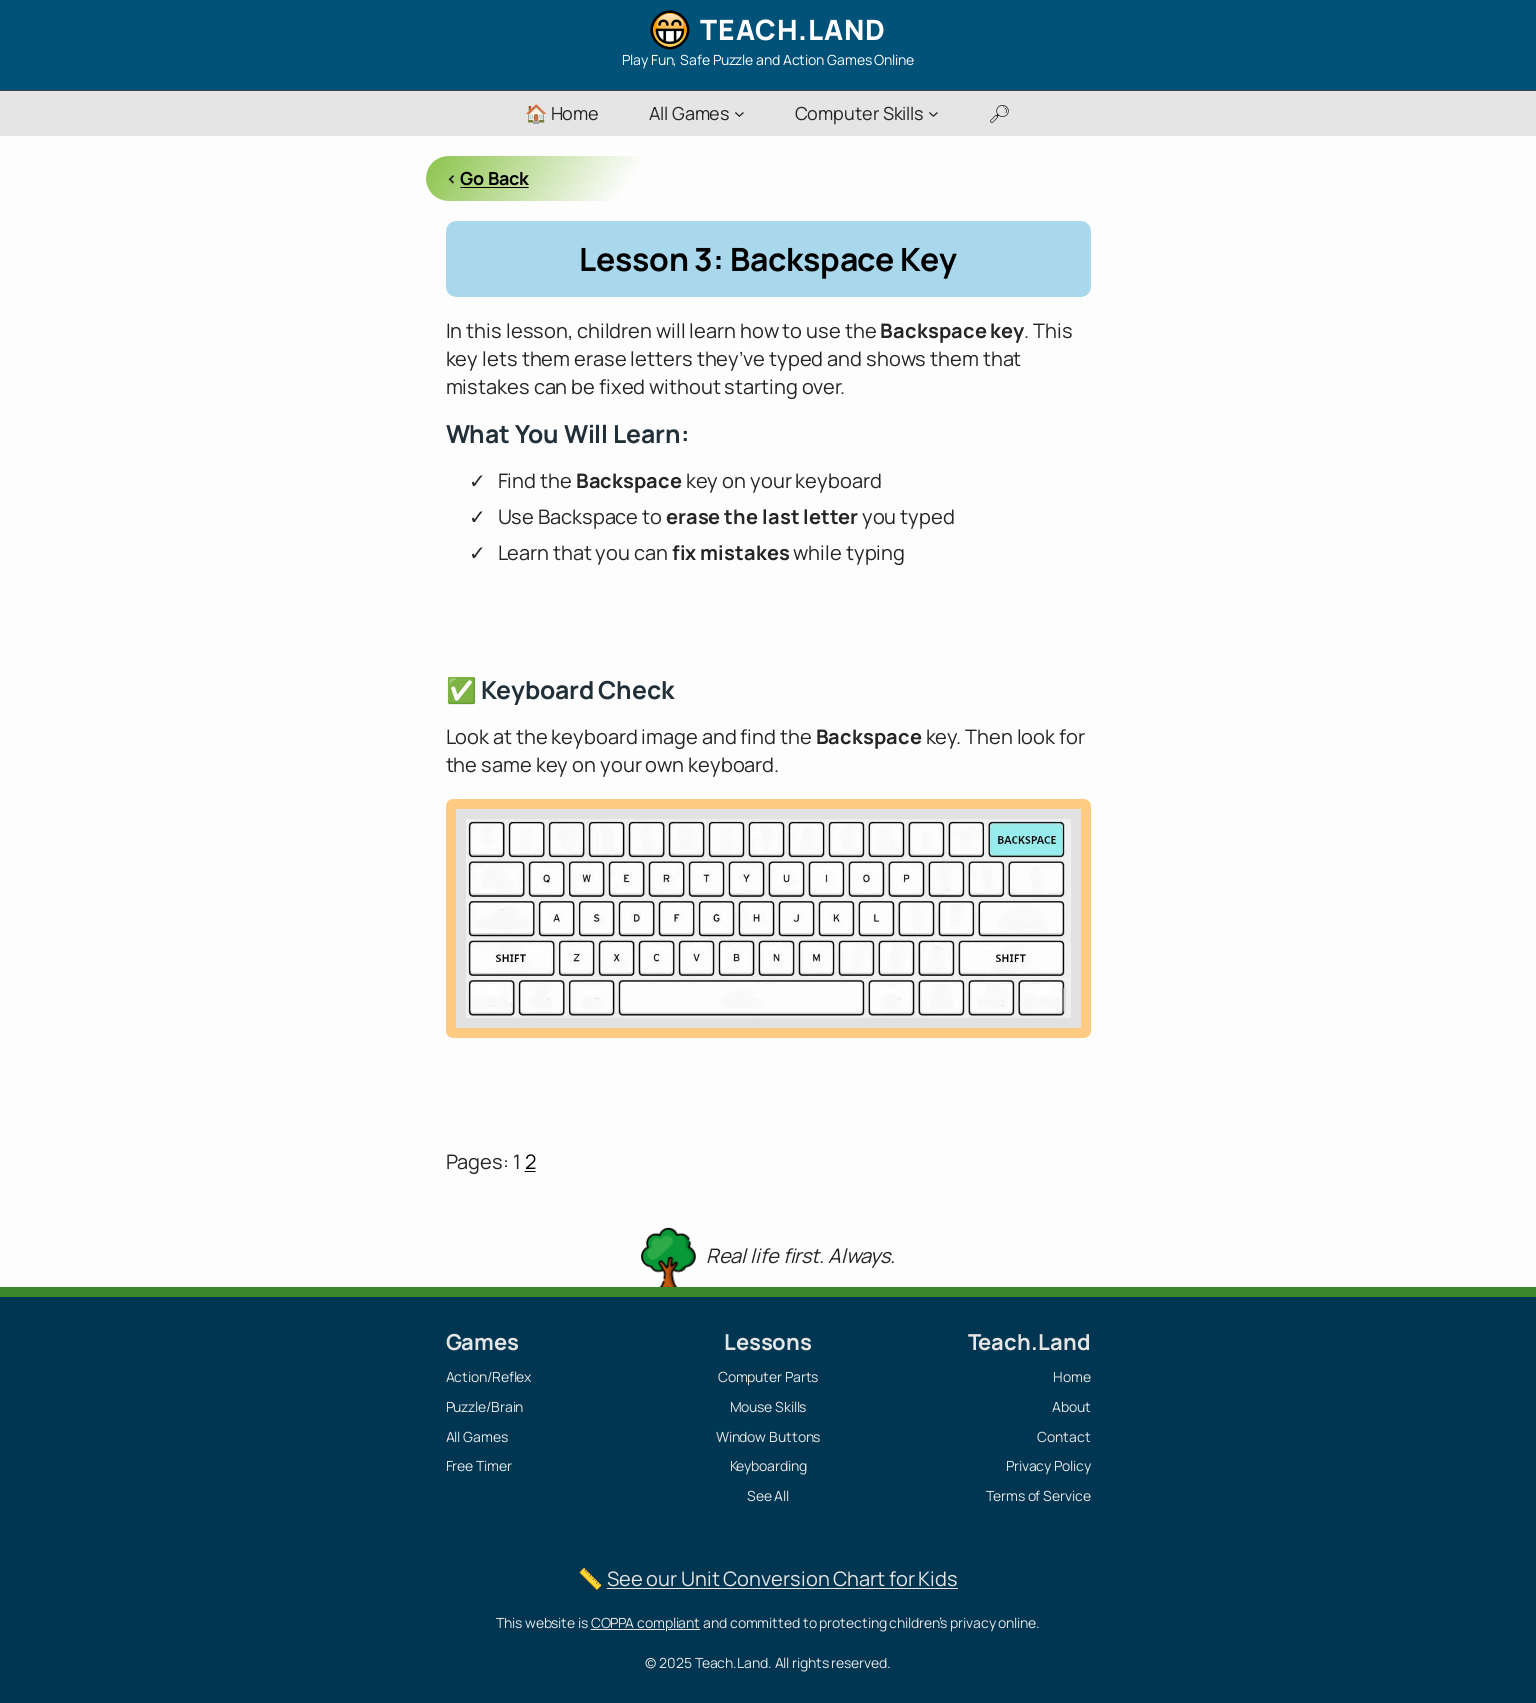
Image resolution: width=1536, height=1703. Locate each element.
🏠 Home (562, 113)
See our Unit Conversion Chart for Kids (782, 1578)
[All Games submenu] (739, 113)
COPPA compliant (646, 1622)
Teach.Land (793, 29)
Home (1072, 1376)
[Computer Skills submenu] (933, 113)
